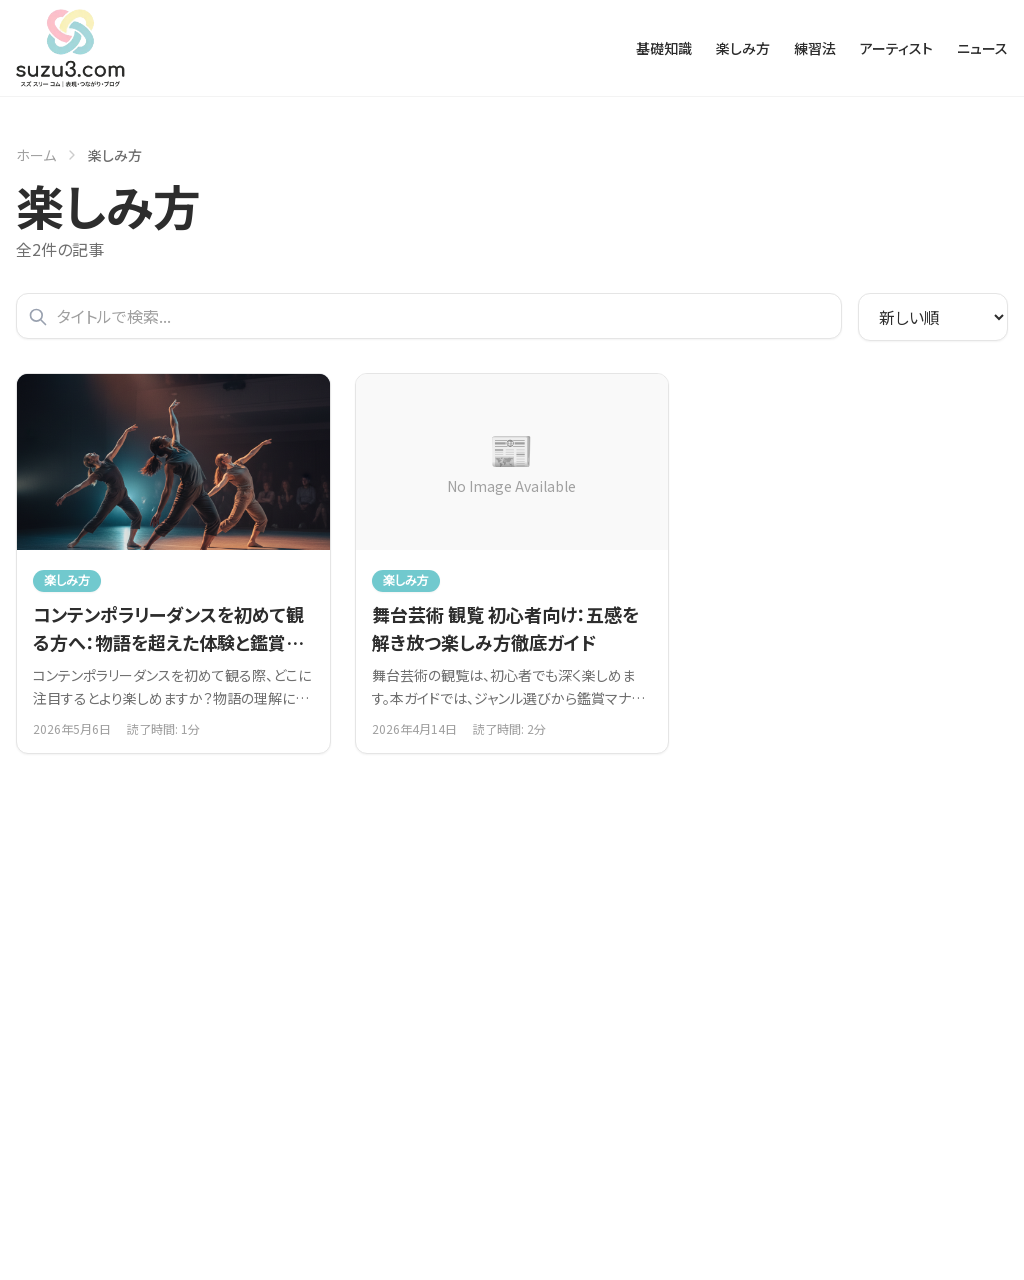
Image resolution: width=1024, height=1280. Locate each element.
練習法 (815, 48)
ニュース (982, 48)
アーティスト (896, 48)
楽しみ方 (743, 48)
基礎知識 (664, 48)
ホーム (36, 155)
